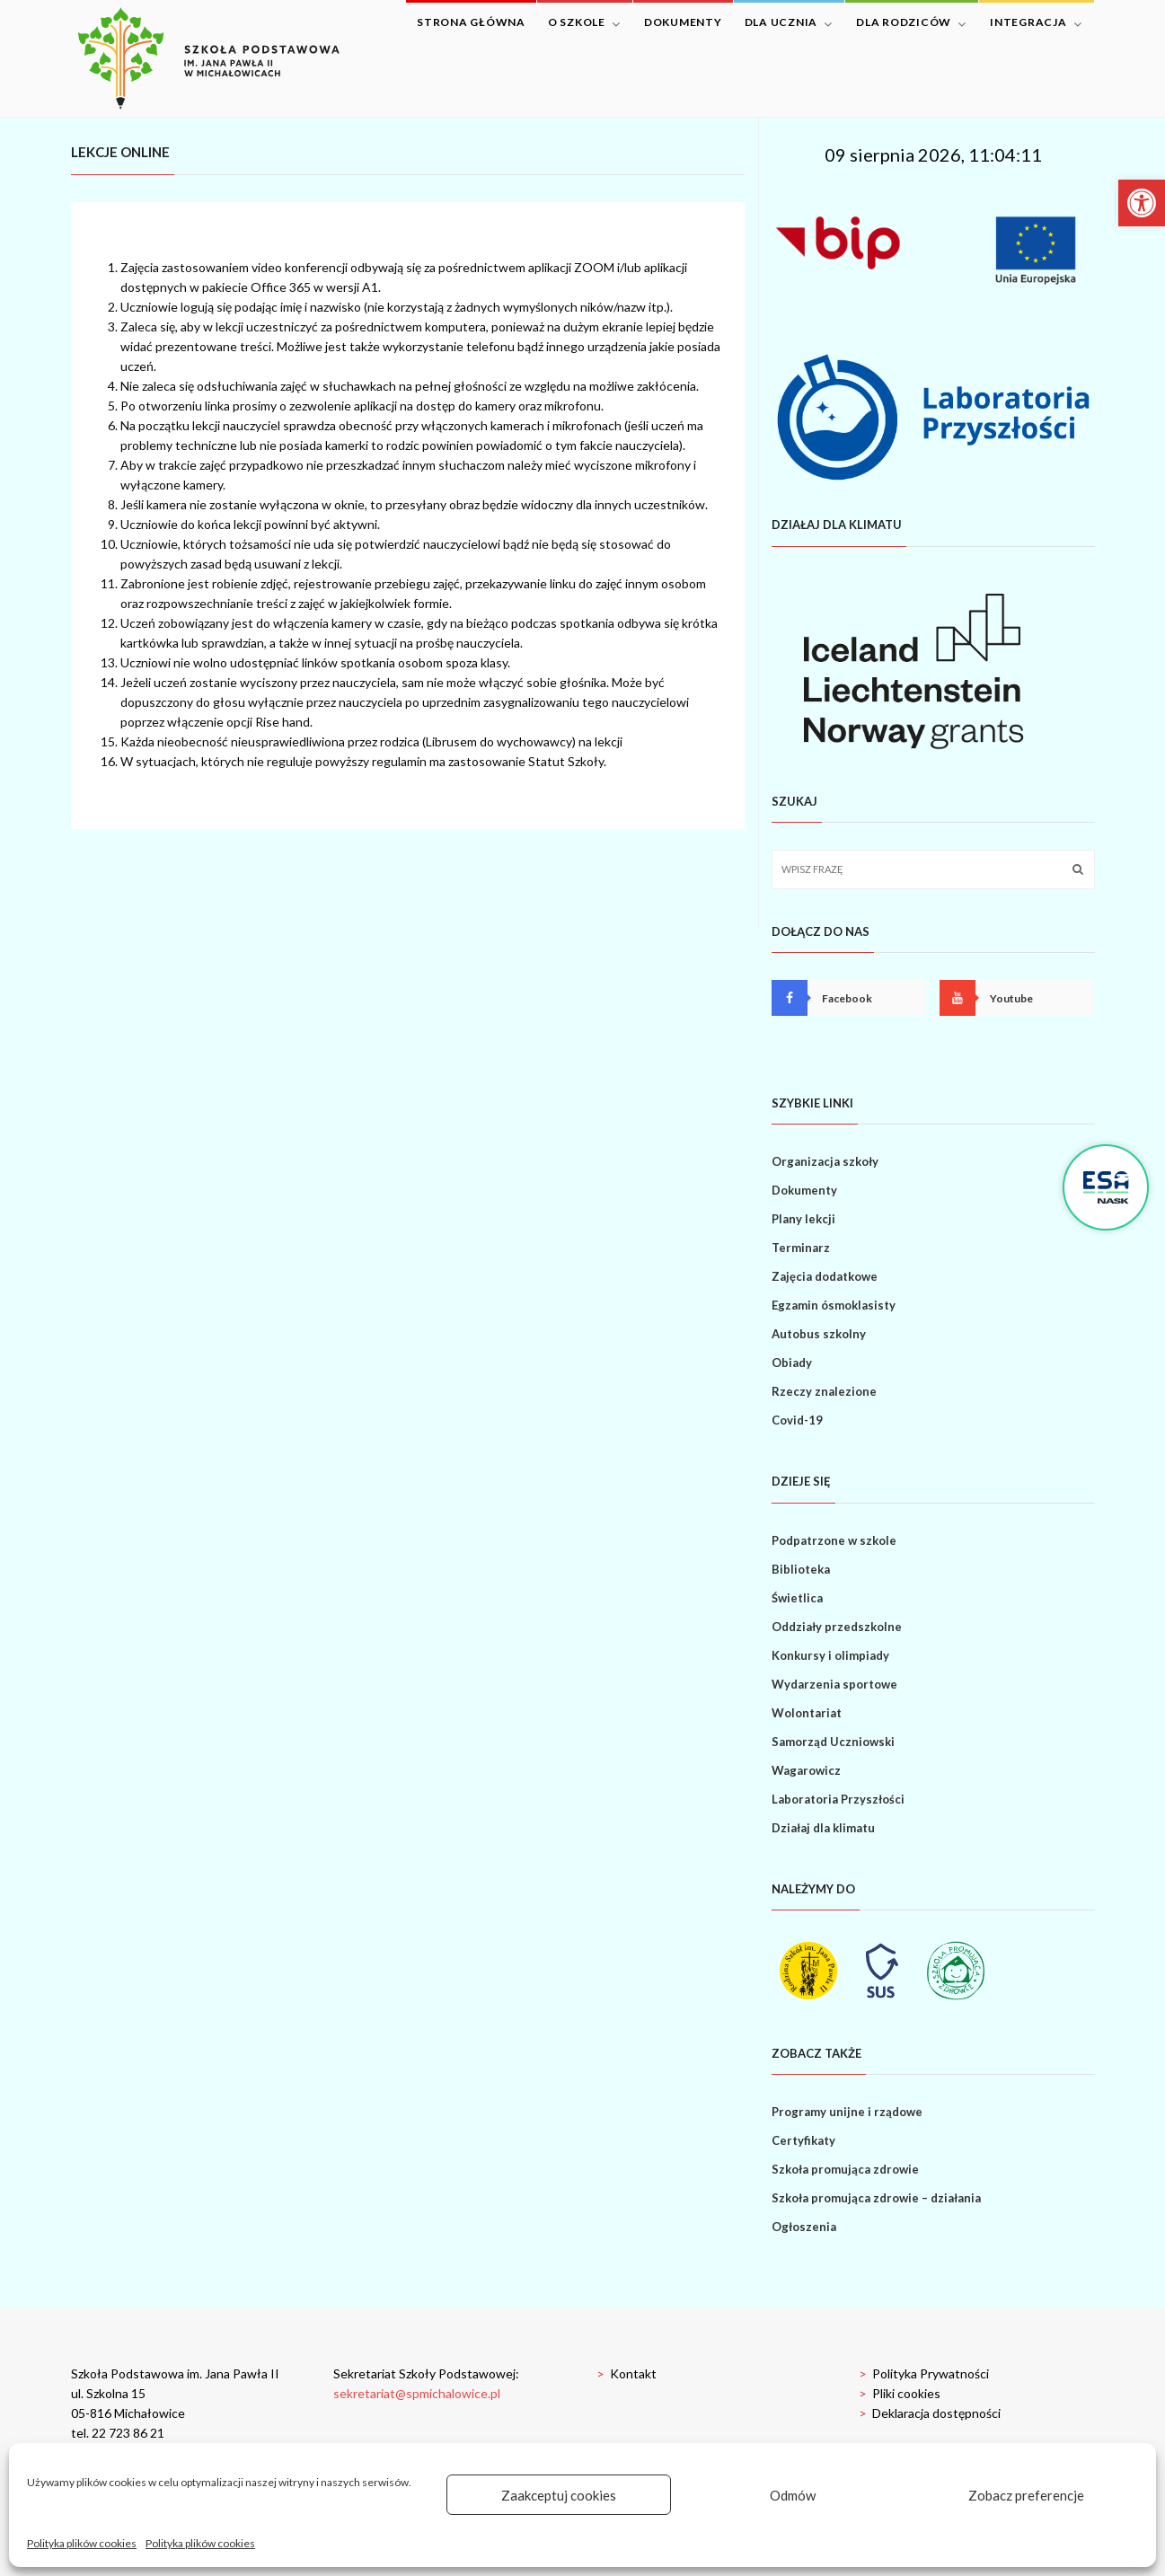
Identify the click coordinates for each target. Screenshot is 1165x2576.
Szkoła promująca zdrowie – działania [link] (876, 2198)
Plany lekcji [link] (803, 1219)
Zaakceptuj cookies (558, 2495)
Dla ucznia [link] (789, 23)
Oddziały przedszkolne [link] (837, 1626)
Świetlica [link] (797, 1598)
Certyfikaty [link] (803, 2140)
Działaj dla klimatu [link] (823, 1828)
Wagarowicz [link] (806, 1770)
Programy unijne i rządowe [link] (847, 2111)
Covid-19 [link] (797, 1420)
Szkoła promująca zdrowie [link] (845, 2169)
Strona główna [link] (471, 22)
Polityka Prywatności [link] (924, 2373)
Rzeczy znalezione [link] (824, 1391)
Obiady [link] (792, 1362)
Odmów (793, 2495)
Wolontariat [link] (807, 1713)
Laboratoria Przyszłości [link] (838, 1799)
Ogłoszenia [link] (804, 2226)
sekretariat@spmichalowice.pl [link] (416, 2393)
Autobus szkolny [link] (819, 1334)
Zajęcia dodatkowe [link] (825, 1276)
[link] (1141, 203)
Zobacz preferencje (1026, 2495)
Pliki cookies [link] (899, 2393)
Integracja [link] (1036, 23)
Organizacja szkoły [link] (825, 1161)
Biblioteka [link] (801, 1569)
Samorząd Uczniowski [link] (833, 1741)
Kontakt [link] (626, 2373)
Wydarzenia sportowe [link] (834, 1684)
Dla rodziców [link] (911, 23)
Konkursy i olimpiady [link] (830, 1655)
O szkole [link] (584, 23)
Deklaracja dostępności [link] (930, 2413)
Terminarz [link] (801, 1247)
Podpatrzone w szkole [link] (834, 1540)
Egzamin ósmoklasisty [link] (834, 1305)
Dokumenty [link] (683, 22)
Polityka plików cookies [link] (82, 2543)
